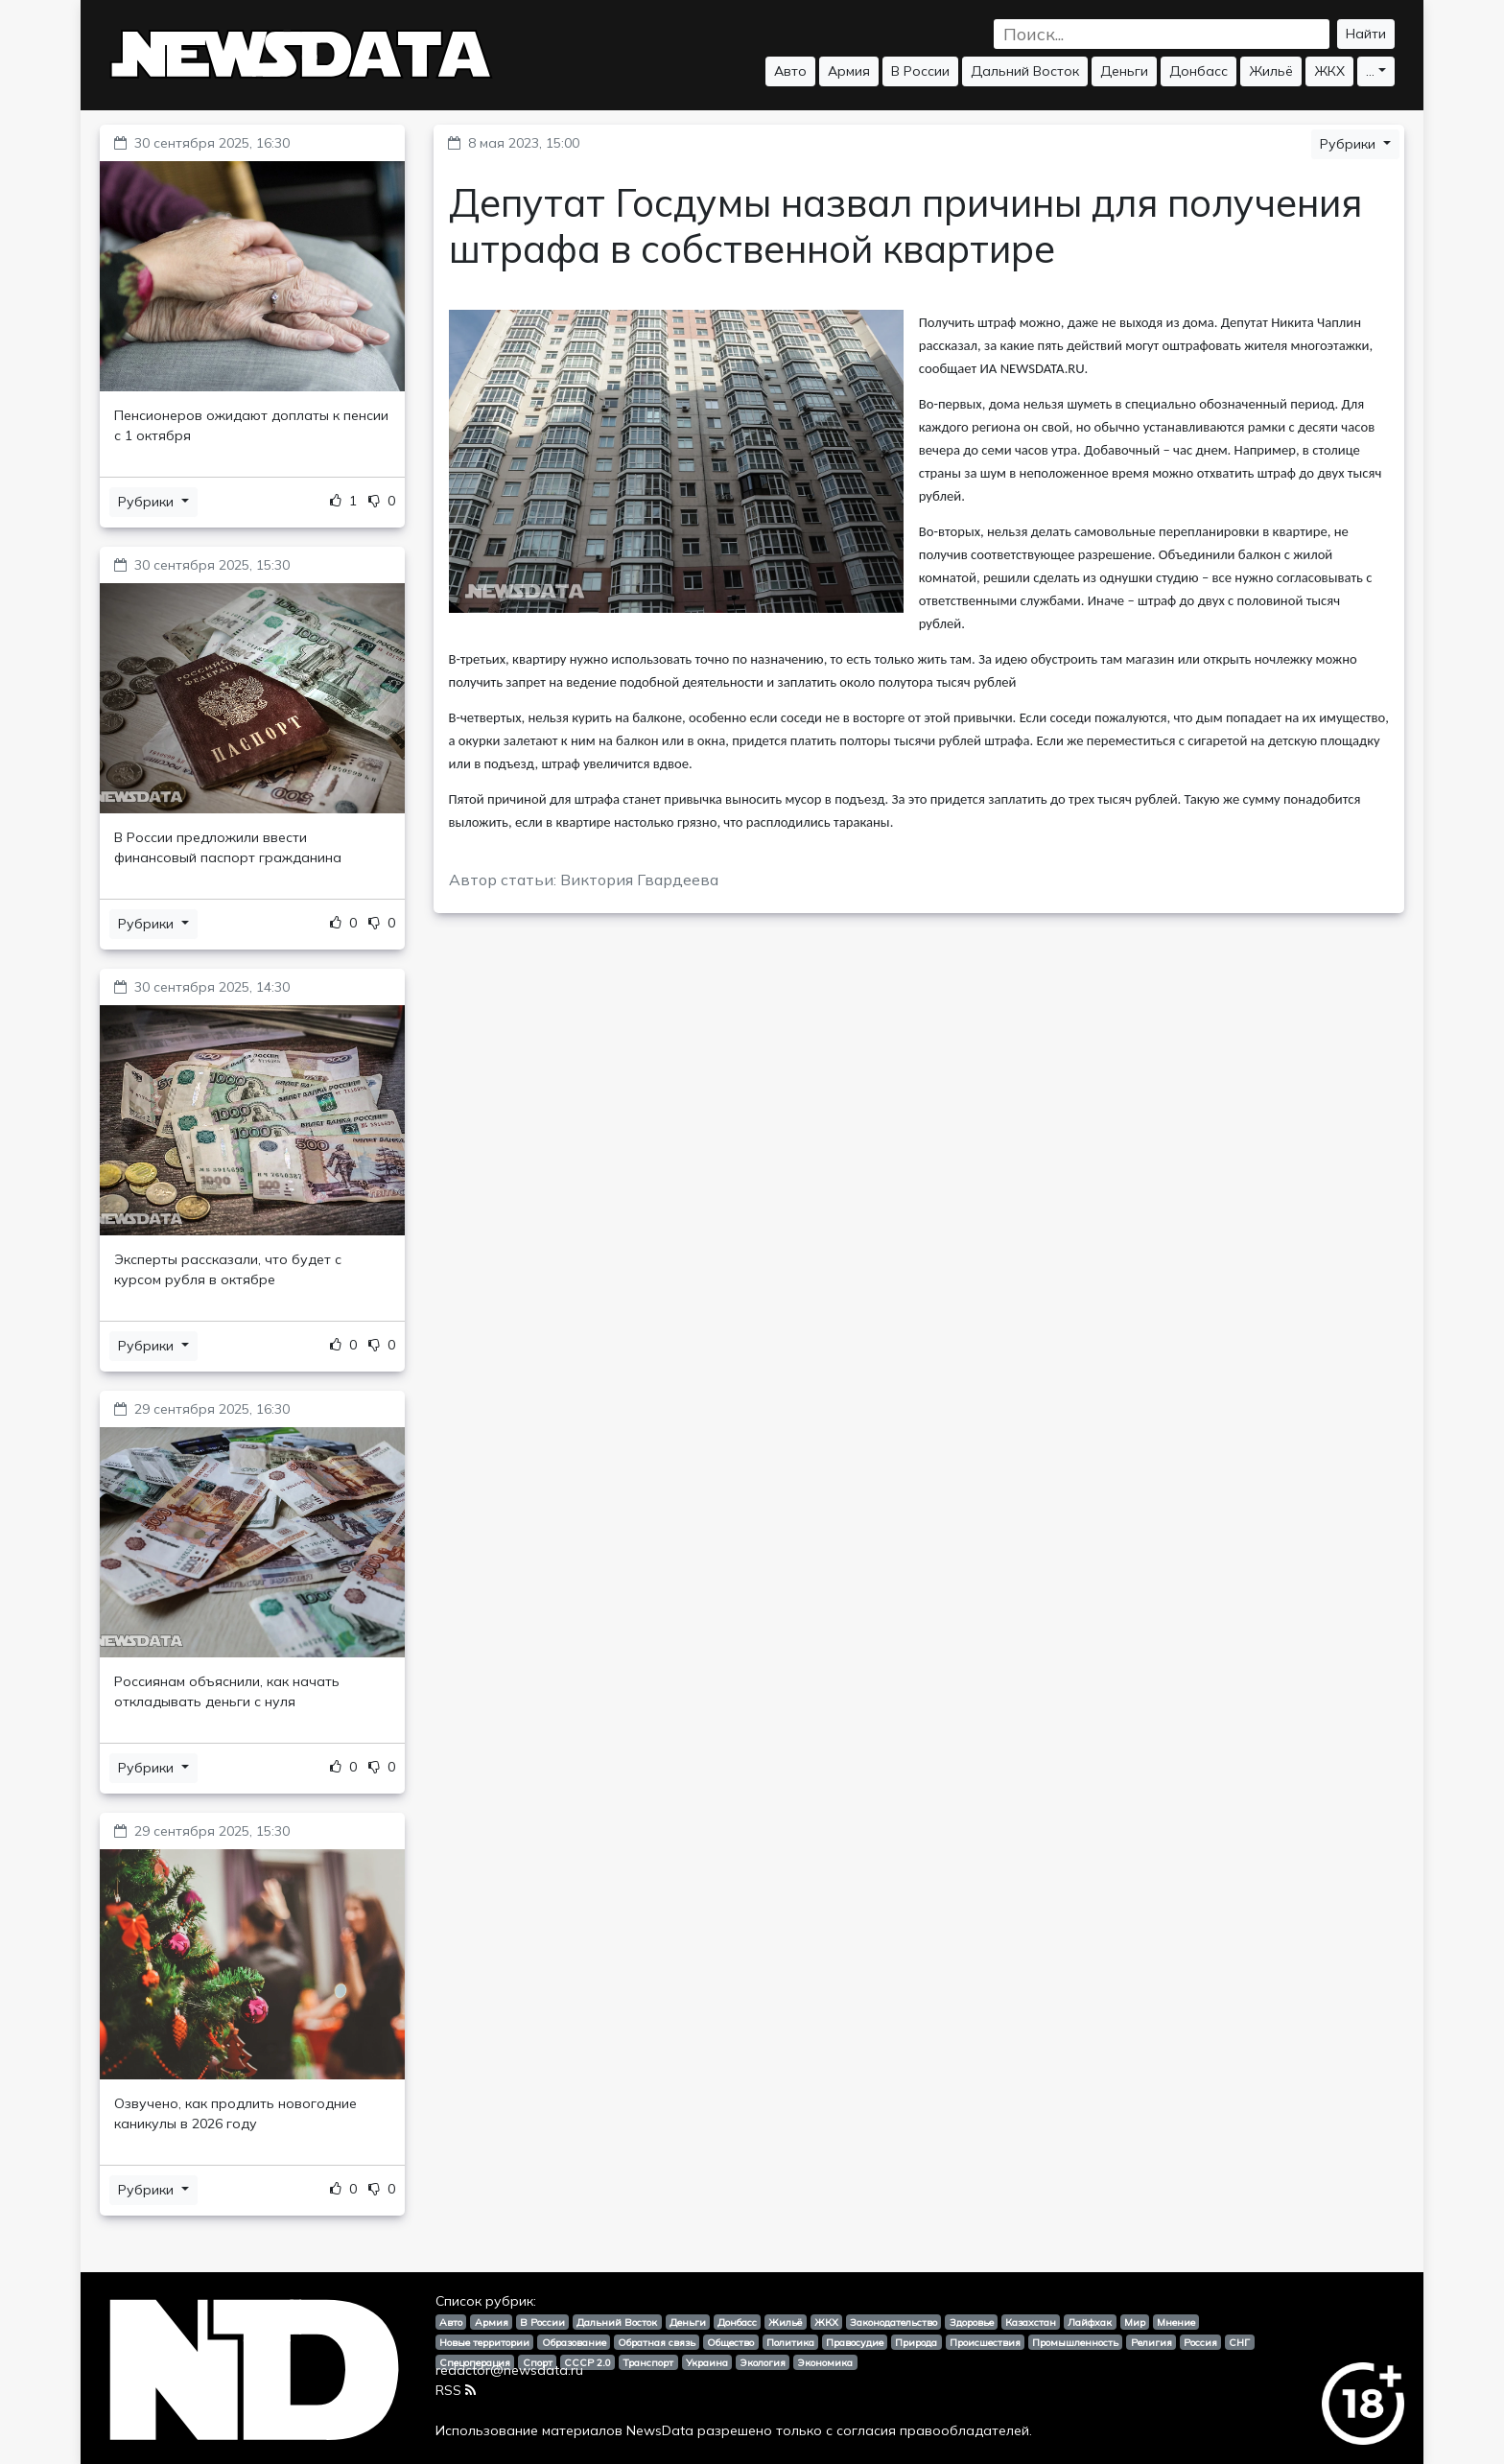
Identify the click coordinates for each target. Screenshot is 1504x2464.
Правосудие (854, 2342)
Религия (1151, 2342)
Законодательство (893, 2322)
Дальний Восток (1025, 71)
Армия (849, 71)
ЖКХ (1329, 71)
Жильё (1271, 71)
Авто (790, 71)
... (1370, 71)
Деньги (1124, 71)
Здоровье (972, 2322)
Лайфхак (1090, 2322)
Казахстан (1030, 2322)
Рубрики (147, 501)
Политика (790, 2342)
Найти (1366, 33)
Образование (574, 2342)
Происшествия (985, 2342)
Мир (1134, 2322)
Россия (1200, 2342)
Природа (916, 2342)
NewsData (659, 2430)
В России (920, 71)
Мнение (1176, 2322)
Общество (730, 2342)
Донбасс (1198, 71)
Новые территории (484, 2342)
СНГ (1239, 2342)
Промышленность (1075, 2342)
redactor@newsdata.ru (509, 2370)
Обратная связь (656, 2342)
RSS (455, 2390)
